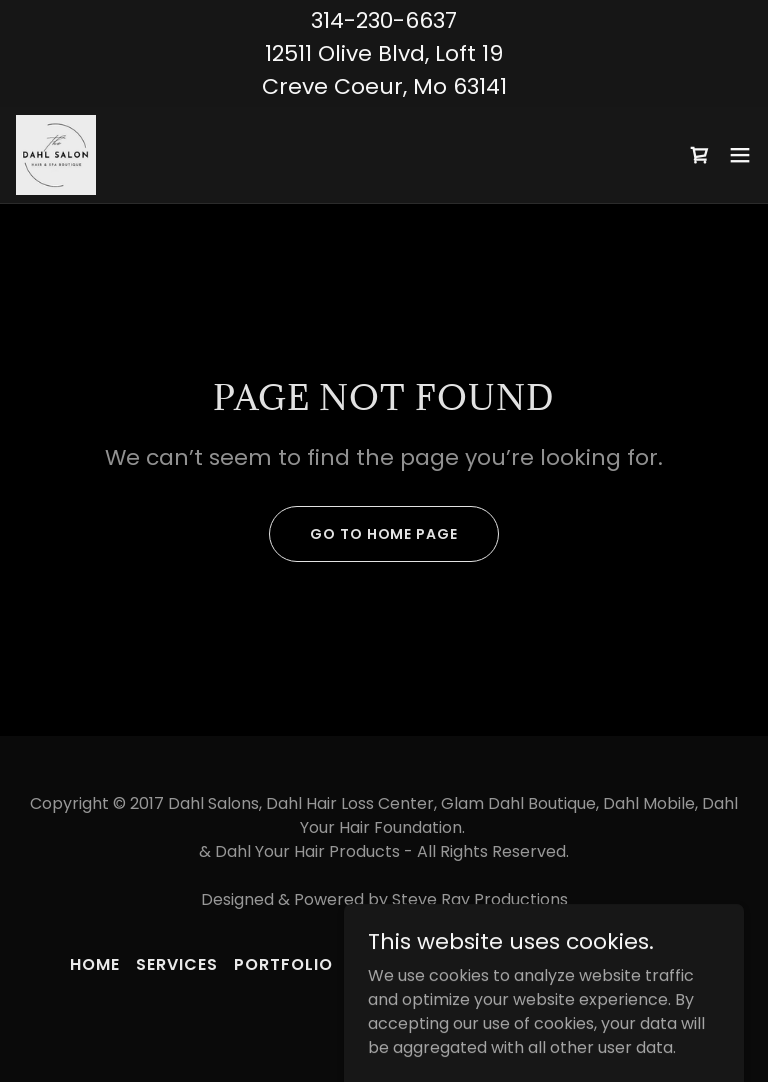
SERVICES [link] (177, 964)
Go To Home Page (383, 534)
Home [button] (95, 964)
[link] (56, 155)
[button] (740, 155)
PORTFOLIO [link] (283, 964)
